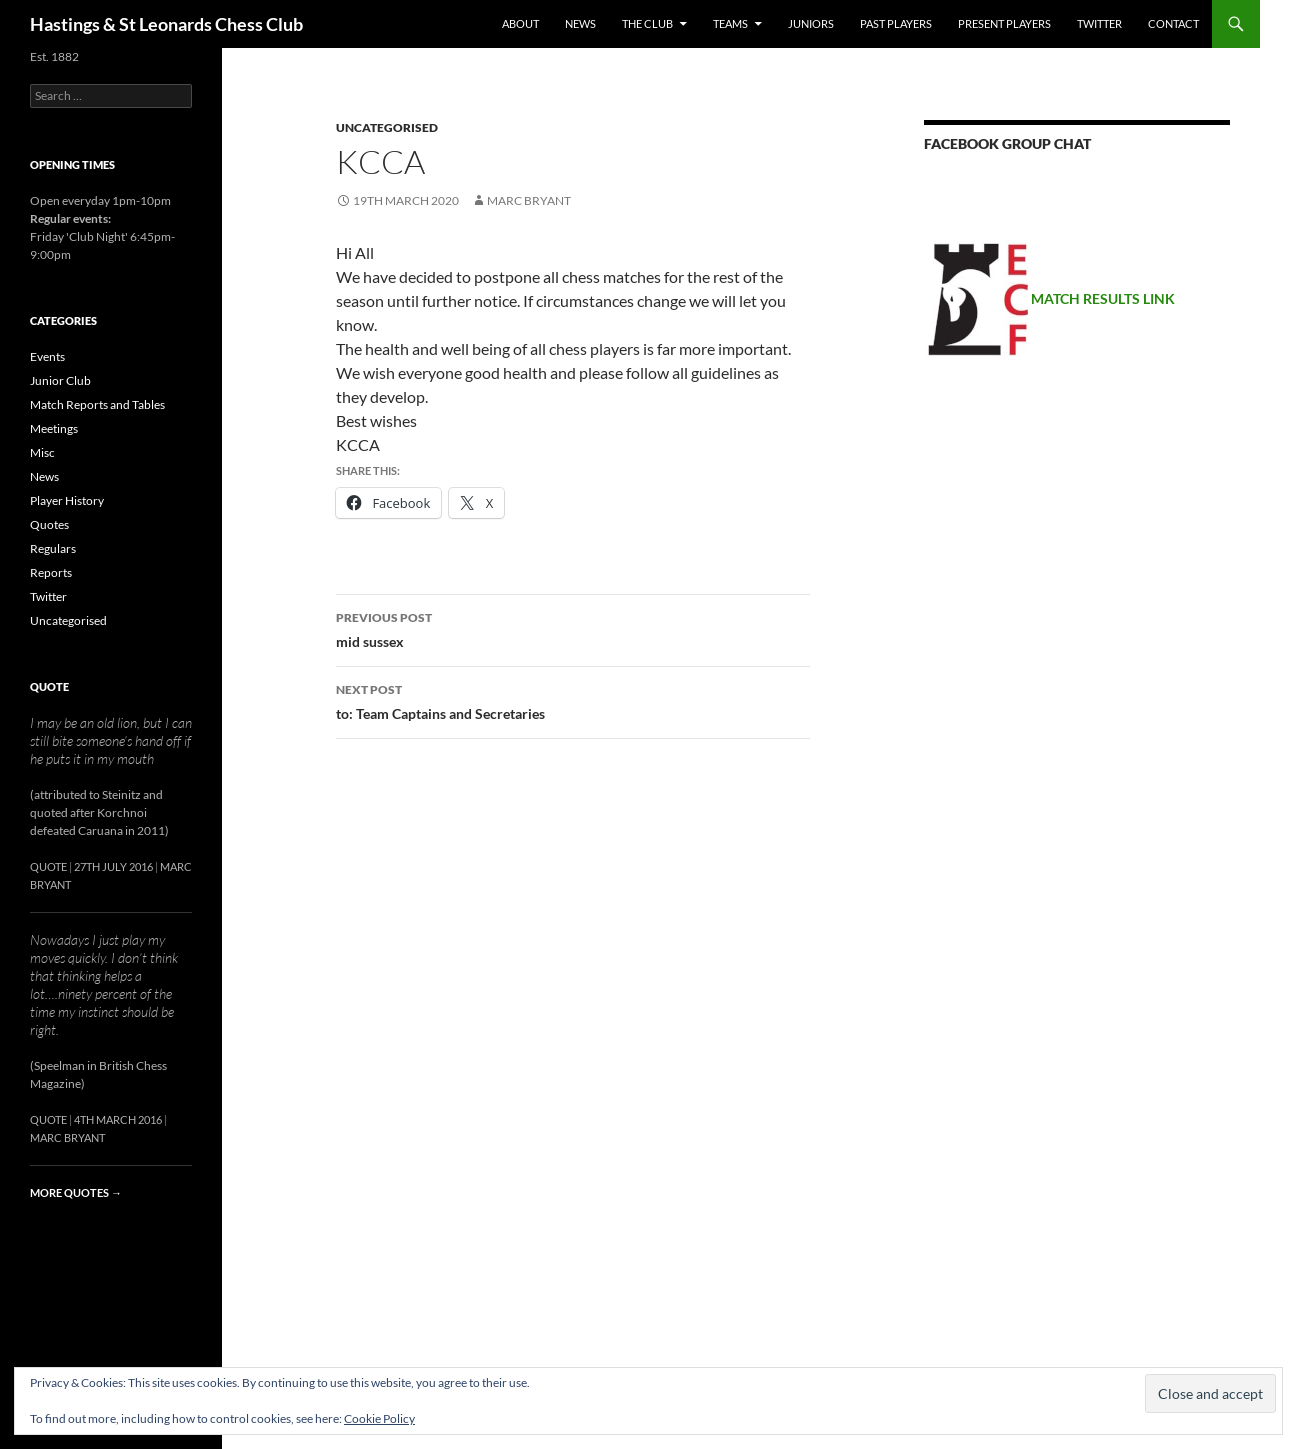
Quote (49, 686)
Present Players (1004, 23)
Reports (51, 572)
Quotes (49, 524)
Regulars (53, 548)
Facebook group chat (1007, 143)
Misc (42, 452)
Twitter (1099, 23)
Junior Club (60, 380)
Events (47, 356)
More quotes (76, 1192)
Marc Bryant (529, 200)
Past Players (896, 23)
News (580, 23)
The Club (647, 23)
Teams (730, 23)
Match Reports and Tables (97, 404)
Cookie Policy (379, 1418)
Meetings (54, 428)
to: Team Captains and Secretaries (573, 700)
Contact (1173, 23)
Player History (67, 500)
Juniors (811, 23)
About (520, 23)
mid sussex (573, 628)
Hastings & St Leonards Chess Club (166, 24)
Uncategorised (387, 127)
